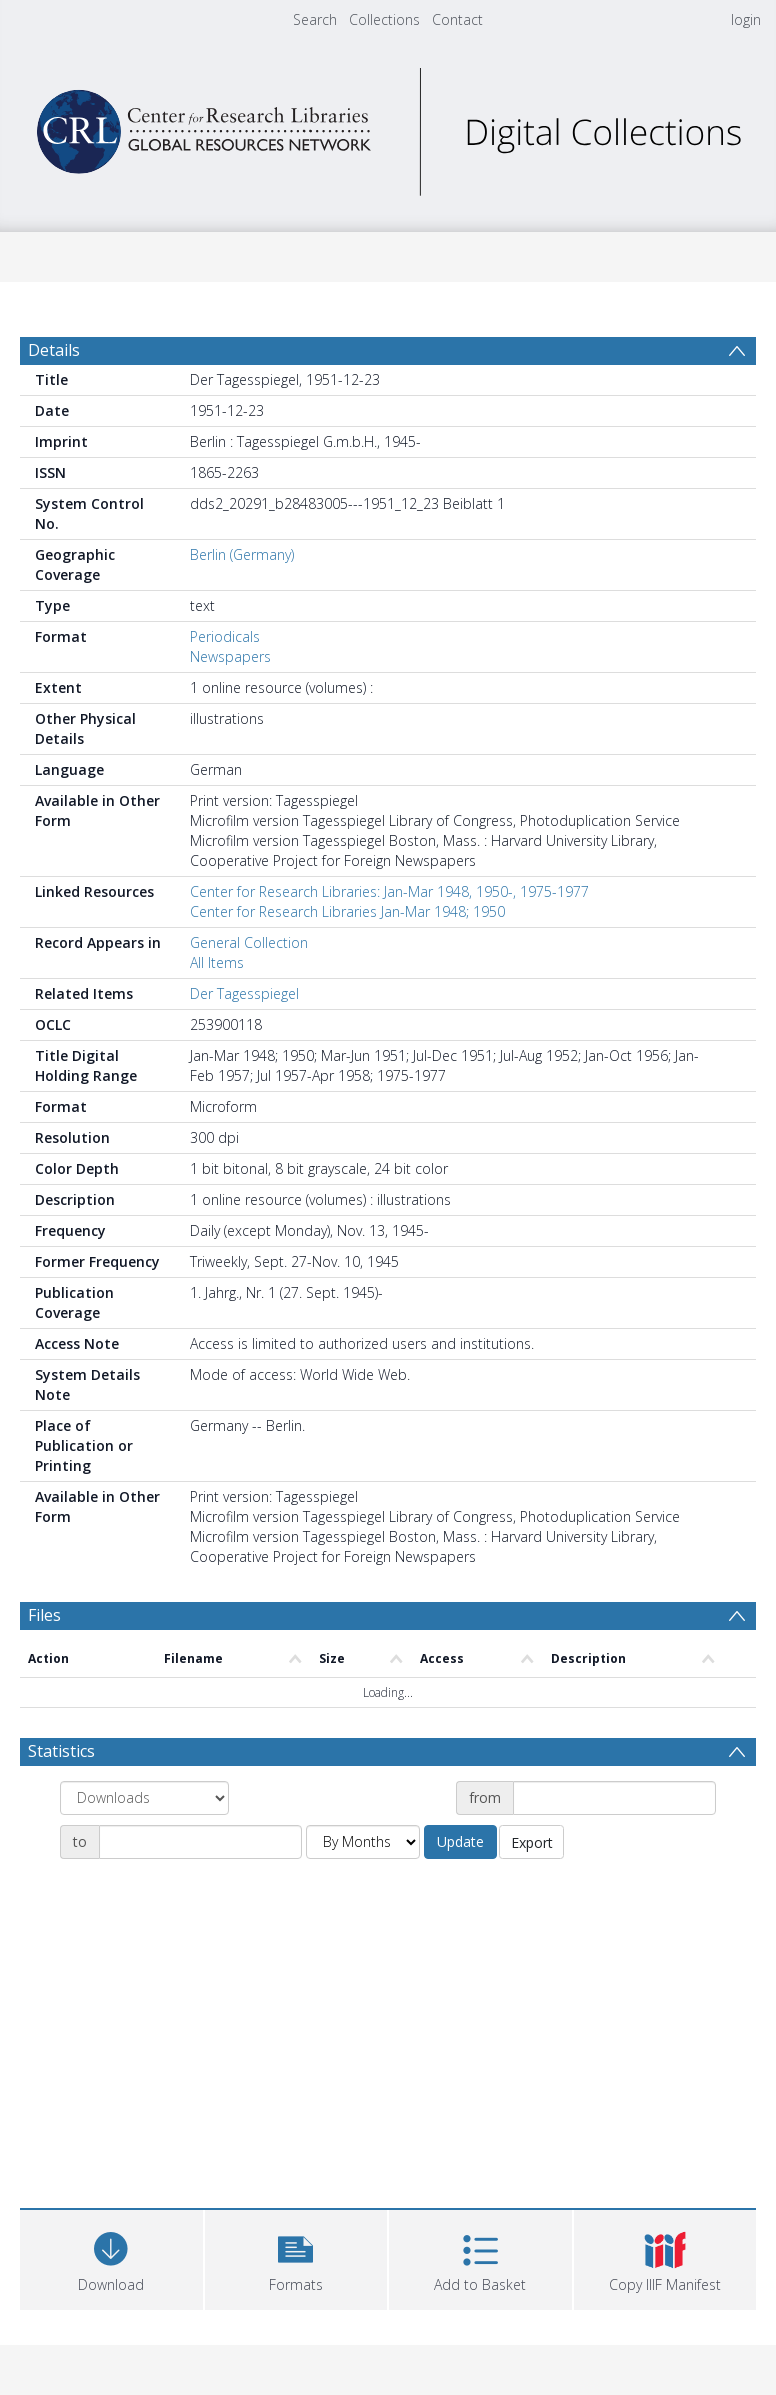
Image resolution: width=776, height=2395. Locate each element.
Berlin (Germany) (242, 554)
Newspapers (230, 656)
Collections (384, 19)
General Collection (249, 942)
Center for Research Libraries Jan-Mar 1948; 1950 (347, 911)
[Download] (111, 2257)
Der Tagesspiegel (244, 993)
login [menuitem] (746, 19)
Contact (457, 19)
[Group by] (144, 1798)
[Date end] (200, 1842)
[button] (296, 2257)
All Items (217, 962)
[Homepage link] (388, 126)
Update (460, 1841)
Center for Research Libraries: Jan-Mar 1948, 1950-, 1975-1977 (389, 891)
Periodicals (225, 636)
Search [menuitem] (315, 19)
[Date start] (614, 1798)
